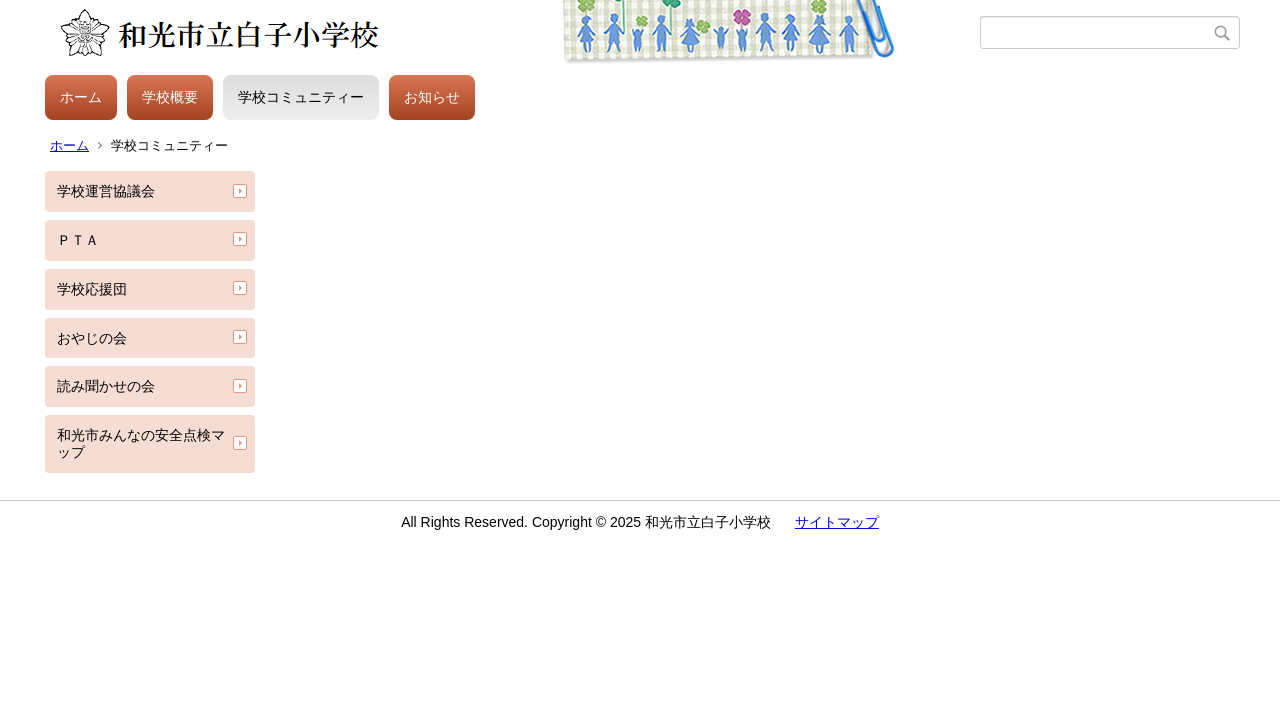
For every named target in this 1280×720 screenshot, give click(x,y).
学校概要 (170, 97)
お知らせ (432, 97)
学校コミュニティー (301, 97)
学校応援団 (92, 289)
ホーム (81, 97)
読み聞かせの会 (106, 386)
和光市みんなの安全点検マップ (141, 443)
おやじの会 (92, 338)
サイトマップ (837, 522)
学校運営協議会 (106, 191)
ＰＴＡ (78, 240)
